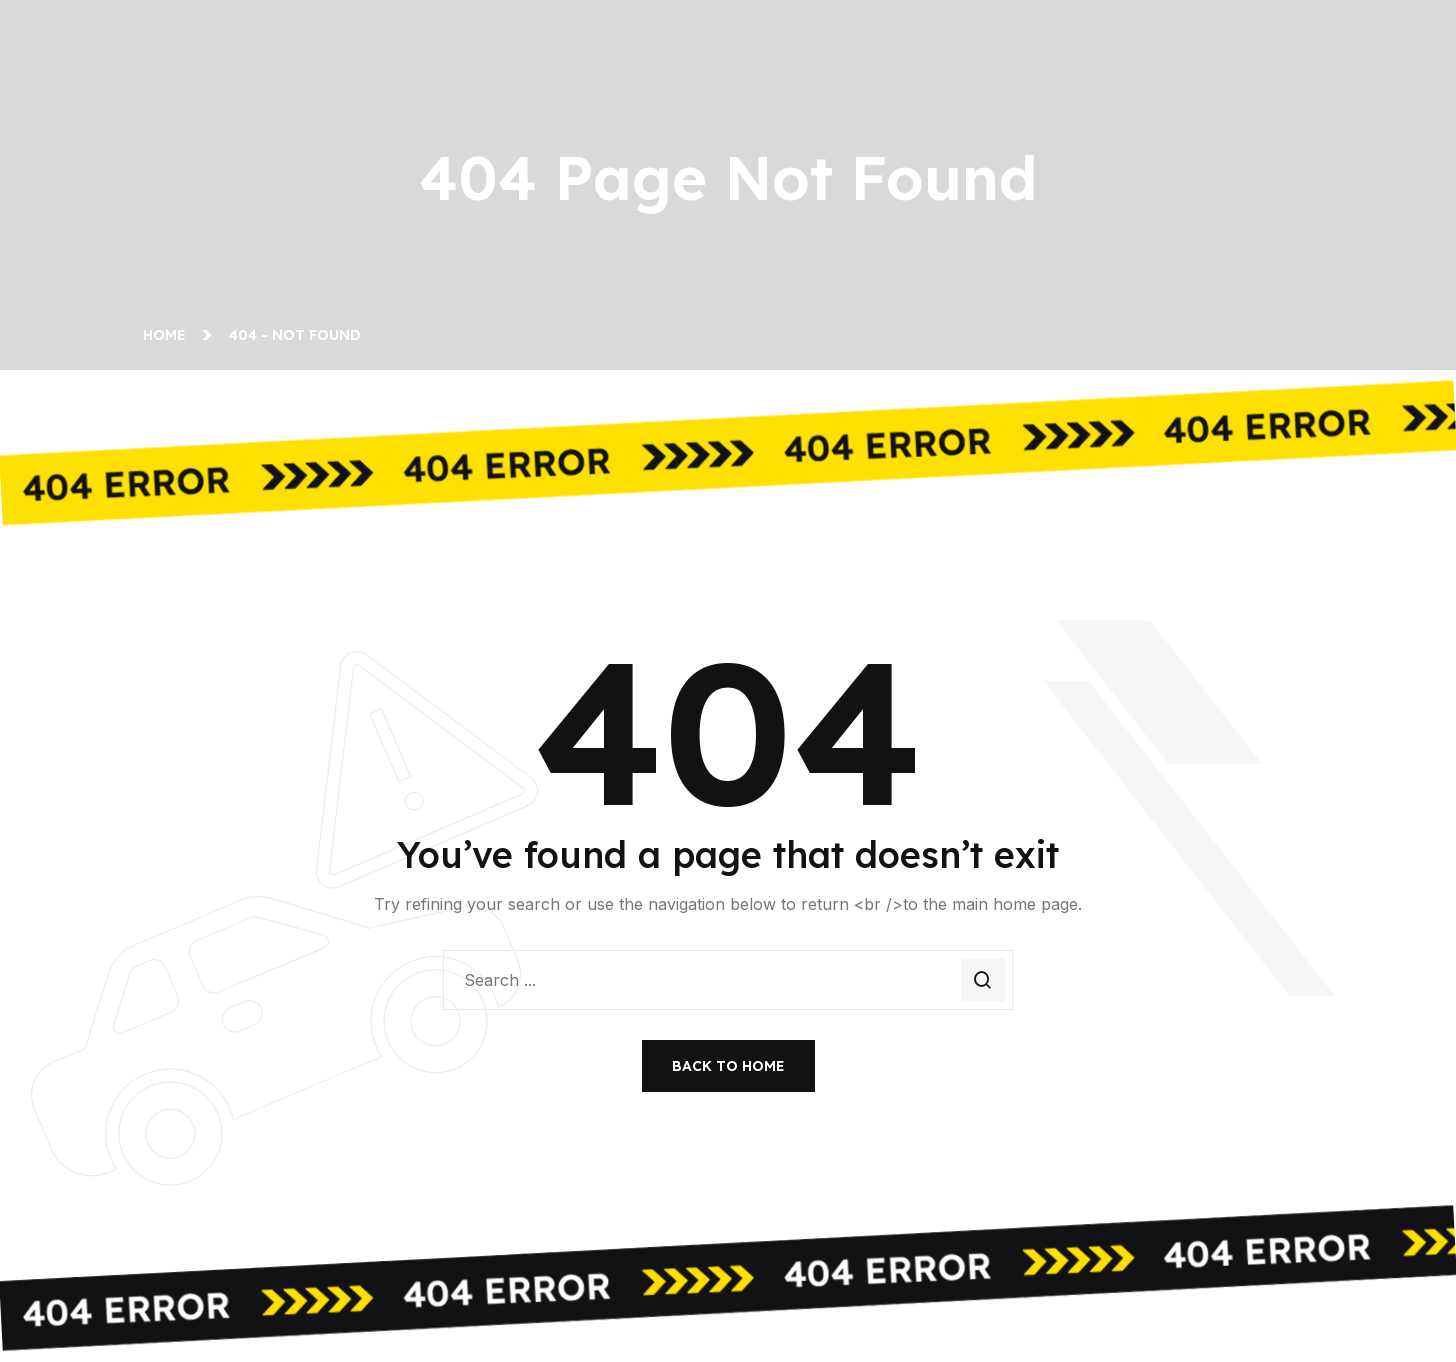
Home (168, 335)
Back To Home (728, 1066)
